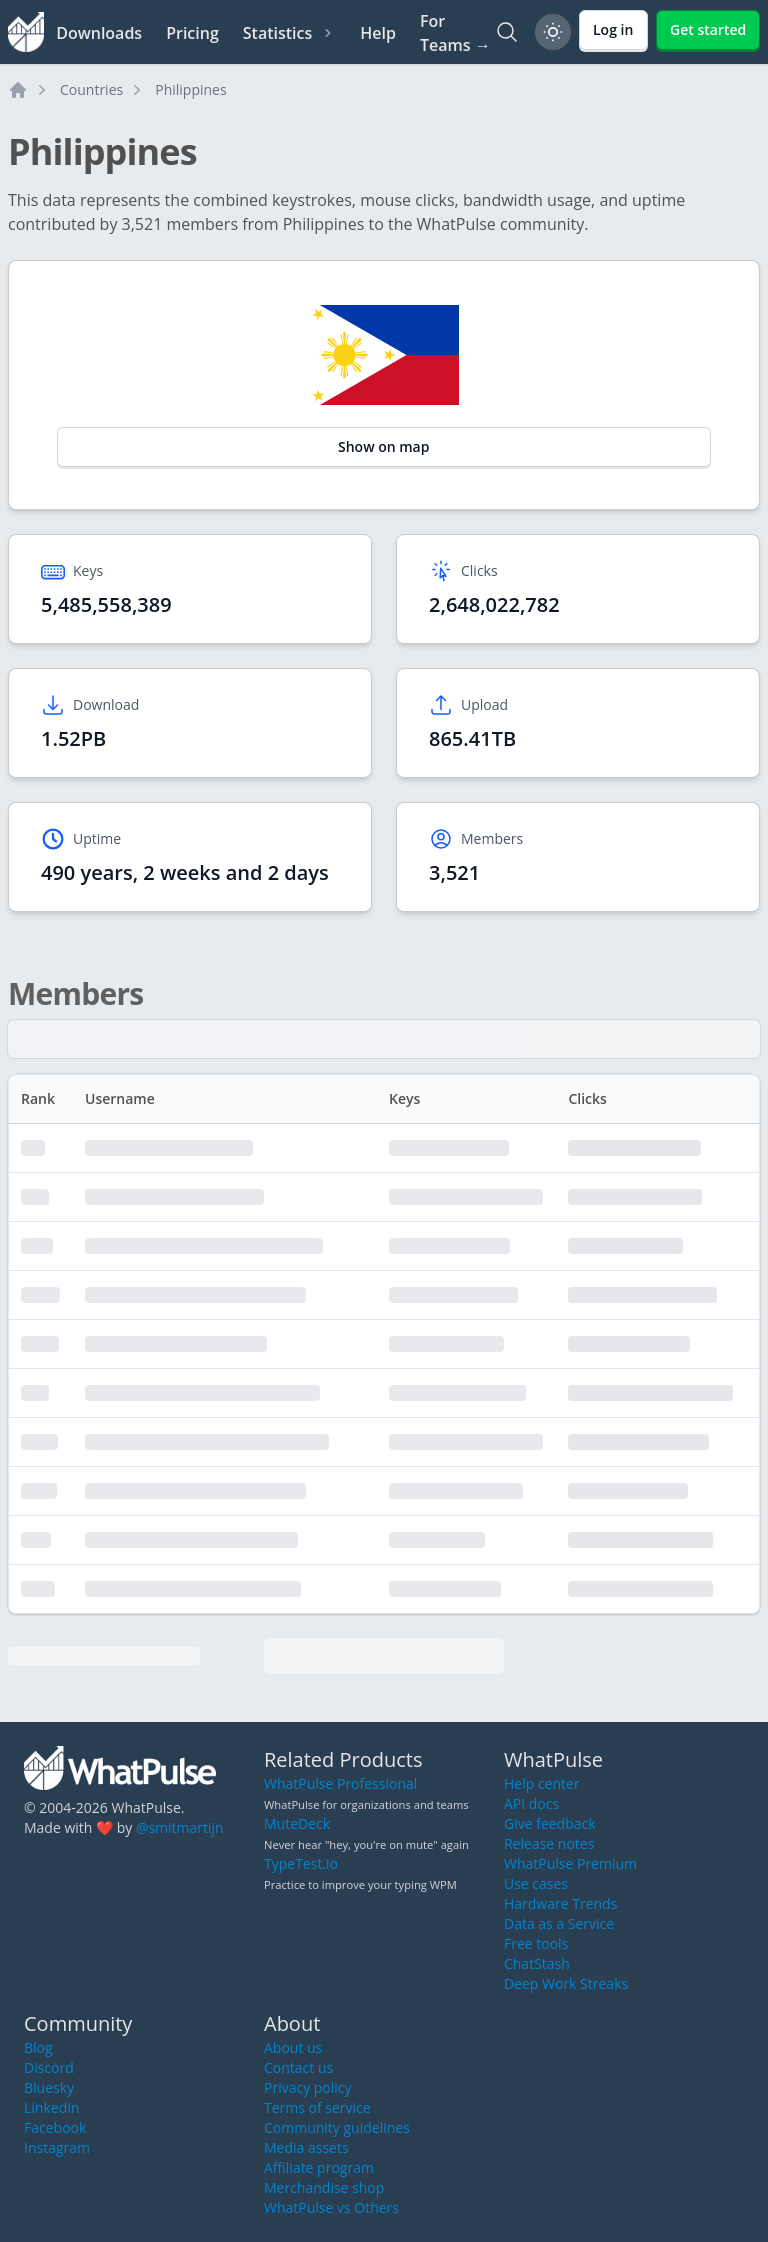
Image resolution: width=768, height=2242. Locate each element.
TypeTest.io (301, 1863)
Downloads (99, 33)
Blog (38, 2047)
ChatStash (537, 1963)
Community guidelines (337, 2127)
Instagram (57, 2147)
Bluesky (49, 2087)
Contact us (298, 2067)
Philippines (190, 89)
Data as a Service (559, 1923)
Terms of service (317, 2107)
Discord (49, 2067)
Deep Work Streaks (566, 1983)
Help (378, 33)
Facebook (55, 2127)
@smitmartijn (180, 1827)
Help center (542, 1783)
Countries (91, 89)
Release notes (549, 1843)
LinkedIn (52, 2107)
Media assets (306, 2147)
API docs (531, 1803)
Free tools (536, 1943)
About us (293, 2047)
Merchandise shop (324, 2187)
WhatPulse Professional (340, 1783)
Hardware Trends (560, 1903)
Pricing (192, 33)
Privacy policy (308, 2087)
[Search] (507, 32)
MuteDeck (297, 1823)
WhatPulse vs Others (331, 2207)
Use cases (536, 1883)
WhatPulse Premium (570, 1863)
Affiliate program (319, 2167)
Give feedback (550, 1823)
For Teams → (455, 33)
